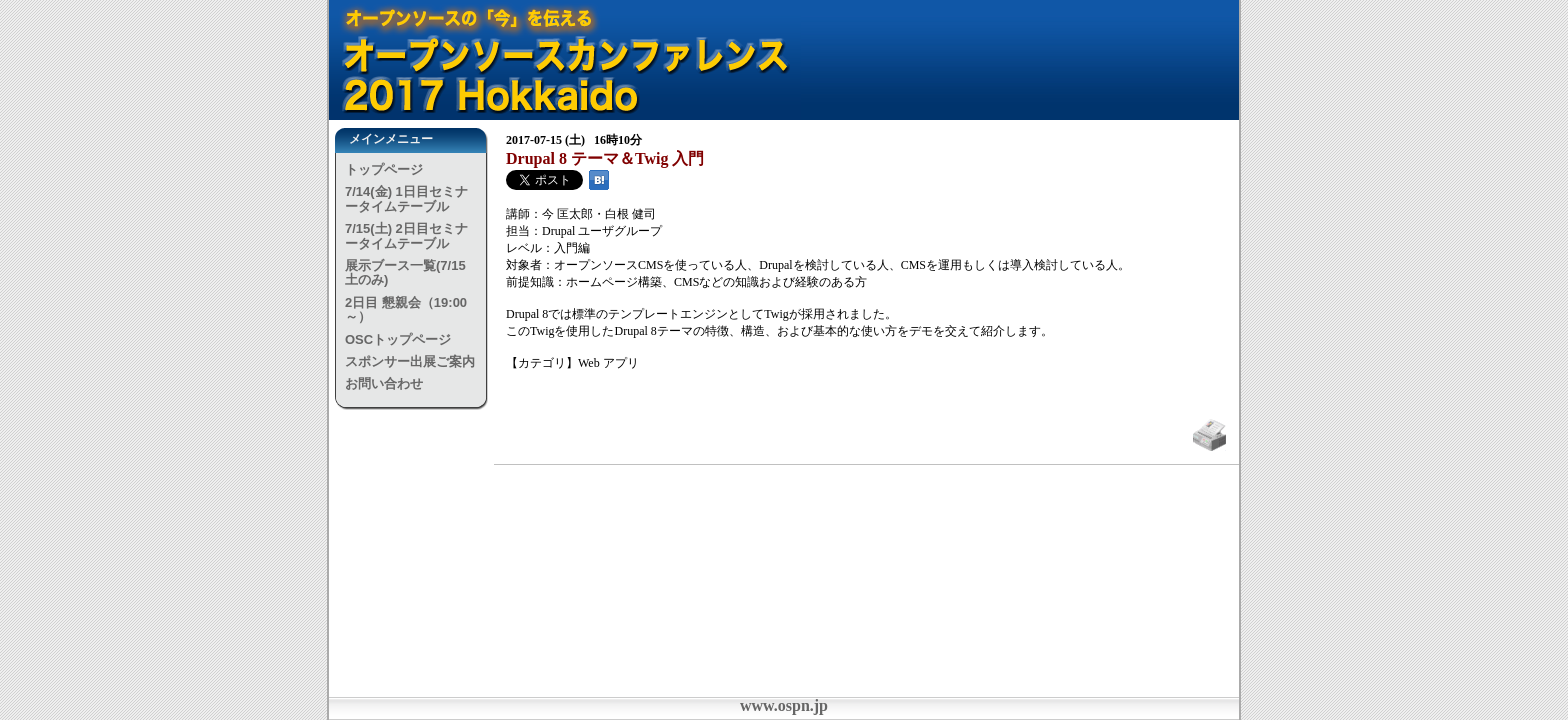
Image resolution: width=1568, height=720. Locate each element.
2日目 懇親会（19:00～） (406, 309)
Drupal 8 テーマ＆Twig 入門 (605, 158)
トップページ (384, 169)
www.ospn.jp (784, 705)
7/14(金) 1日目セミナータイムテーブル (406, 198)
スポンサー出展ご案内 (410, 361)
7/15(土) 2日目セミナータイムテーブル (406, 235)
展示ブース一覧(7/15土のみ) (405, 272)
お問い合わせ (384, 383)
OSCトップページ (398, 339)
